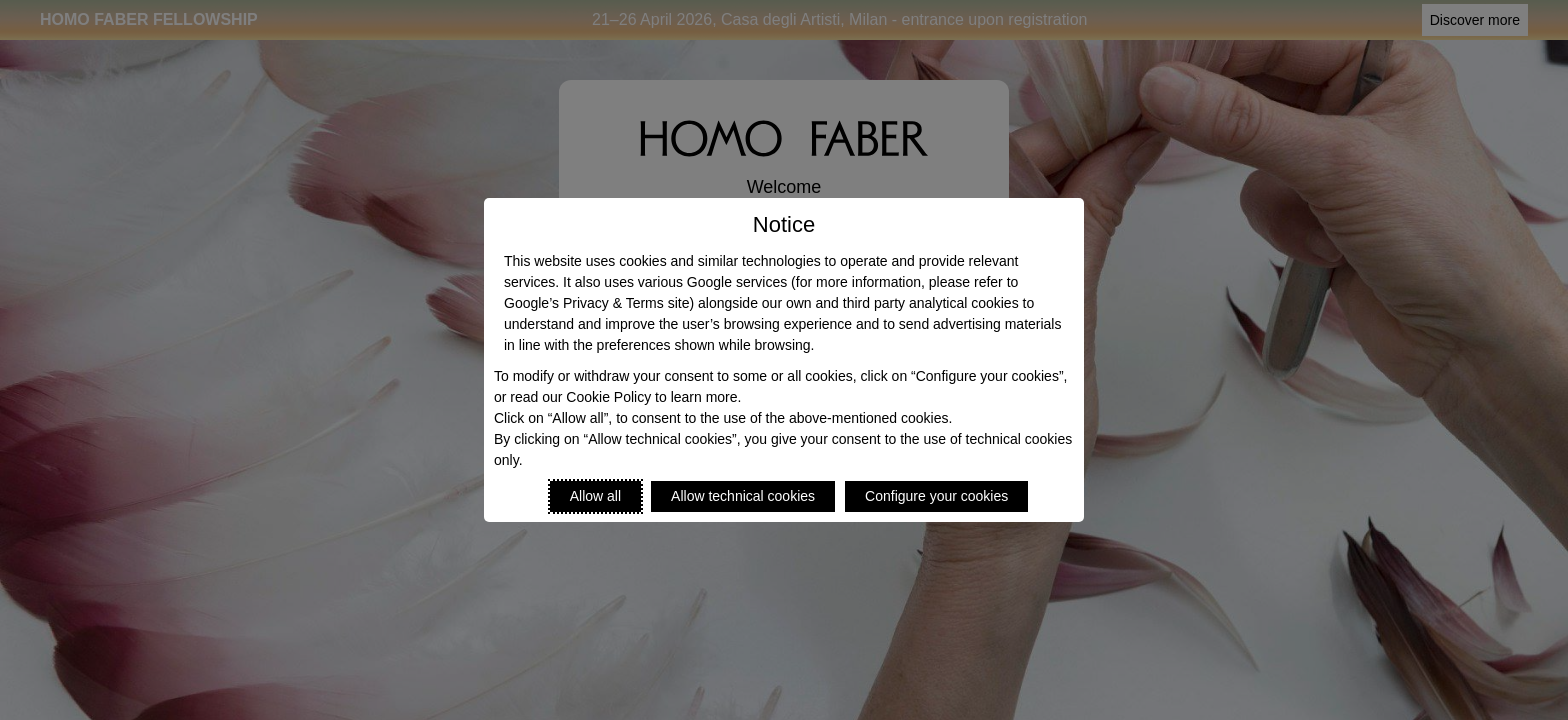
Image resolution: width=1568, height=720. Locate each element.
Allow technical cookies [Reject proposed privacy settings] (743, 496)
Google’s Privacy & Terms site (596, 303)
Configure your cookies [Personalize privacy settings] (936, 496)
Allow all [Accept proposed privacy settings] (595, 496)
